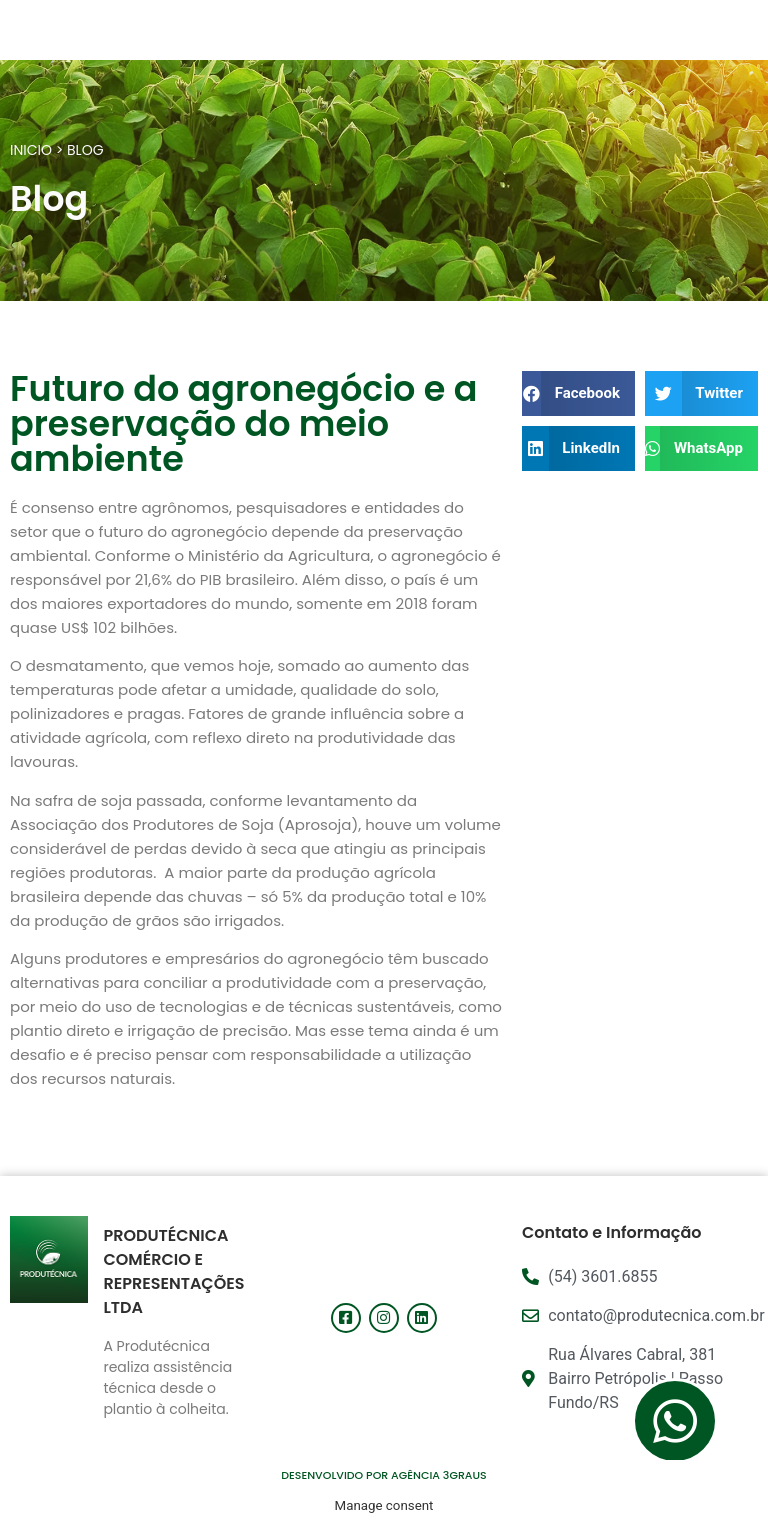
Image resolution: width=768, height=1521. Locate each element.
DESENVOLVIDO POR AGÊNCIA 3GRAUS (384, 1475)
